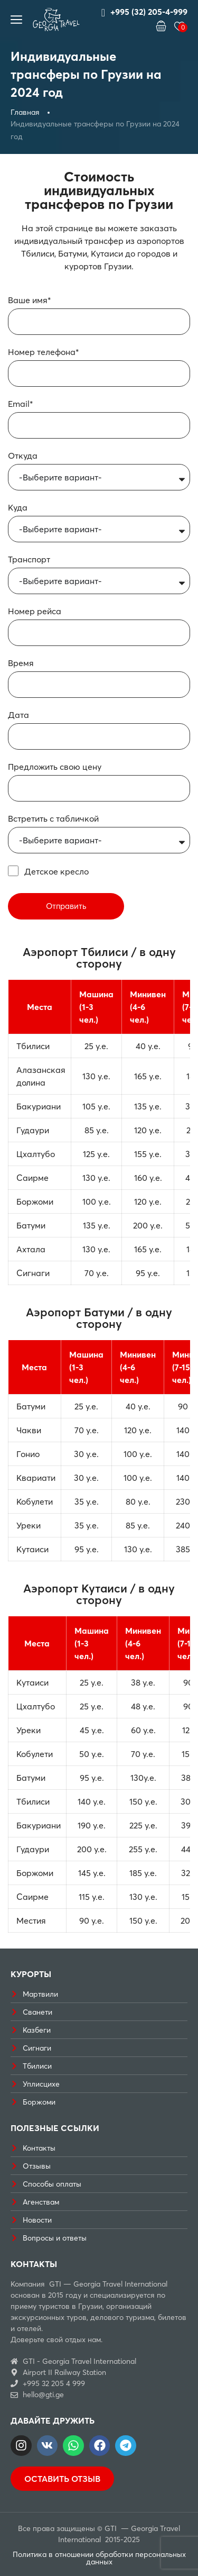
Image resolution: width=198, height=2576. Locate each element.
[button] (161, 26)
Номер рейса (34, 611)
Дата (18, 714)
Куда (17, 507)
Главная (25, 112)
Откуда (22, 455)
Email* (20, 403)
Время (21, 663)
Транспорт (29, 559)
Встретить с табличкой (53, 818)
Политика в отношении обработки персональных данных (99, 2558)
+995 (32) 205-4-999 (144, 12)
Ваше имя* (29, 300)
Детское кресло (56, 871)
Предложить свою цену (54, 766)
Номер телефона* (43, 352)
